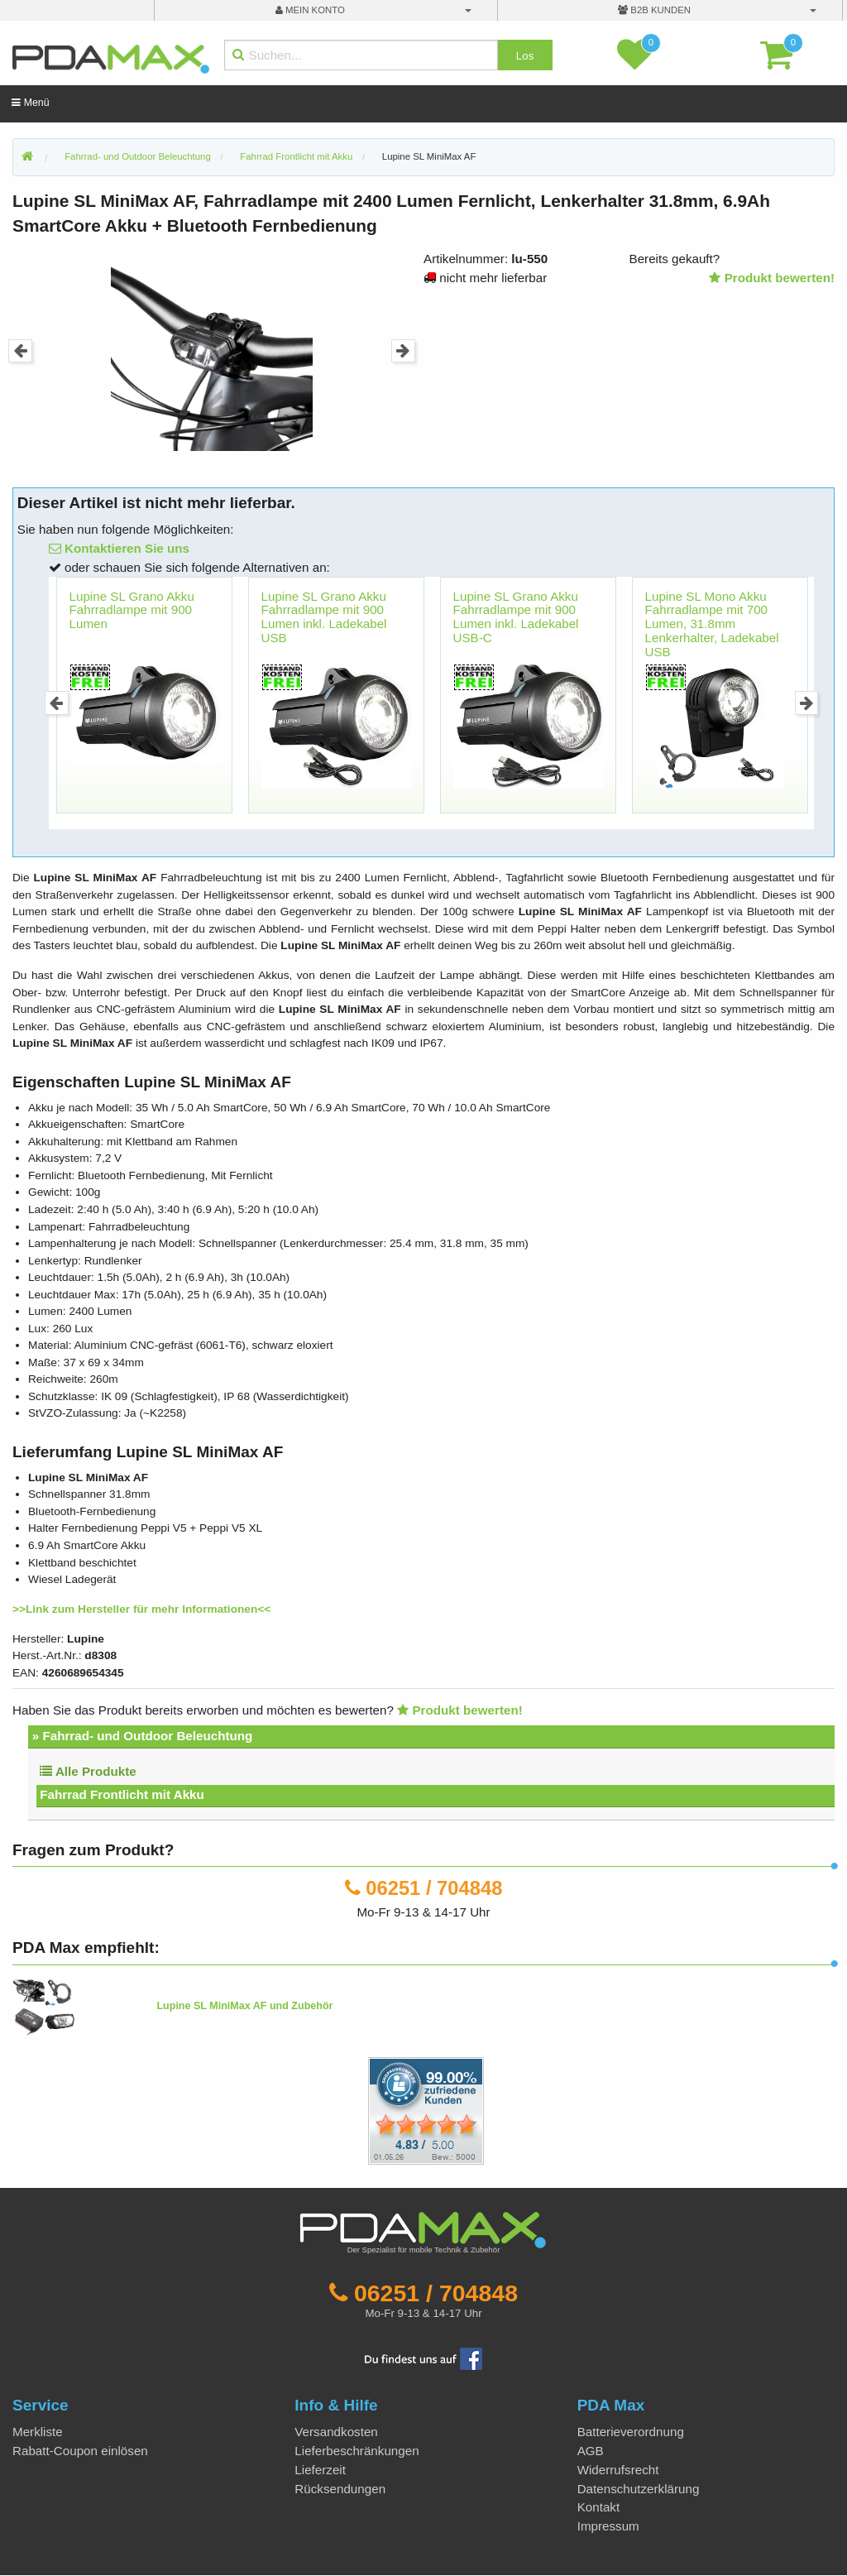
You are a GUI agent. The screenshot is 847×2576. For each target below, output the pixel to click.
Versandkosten (335, 2432)
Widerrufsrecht (618, 2470)
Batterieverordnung (630, 2432)
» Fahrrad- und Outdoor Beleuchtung (142, 1736)
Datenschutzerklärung (638, 2489)
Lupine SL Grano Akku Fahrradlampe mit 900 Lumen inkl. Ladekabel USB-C (516, 617)
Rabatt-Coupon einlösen (80, 2451)
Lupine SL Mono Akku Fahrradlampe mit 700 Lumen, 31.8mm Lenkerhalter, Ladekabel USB (712, 624)
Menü (30, 102)
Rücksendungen (339, 2489)
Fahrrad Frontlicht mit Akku (122, 1794)
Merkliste (37, 2432)
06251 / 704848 (434, 1888)
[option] (211, 350)
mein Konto (310, 10)
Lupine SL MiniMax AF (429, 156)
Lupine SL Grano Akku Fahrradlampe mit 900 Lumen (131, 610)
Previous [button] (20, 351)
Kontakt (598, 2507)
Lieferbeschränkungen (356, 2451)
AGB (590, 2451)
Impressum (608, 2526)
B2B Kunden (654, 10)
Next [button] (403, 351)
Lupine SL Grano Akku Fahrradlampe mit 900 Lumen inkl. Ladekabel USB (324, 617)
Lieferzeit (320, 2470)
